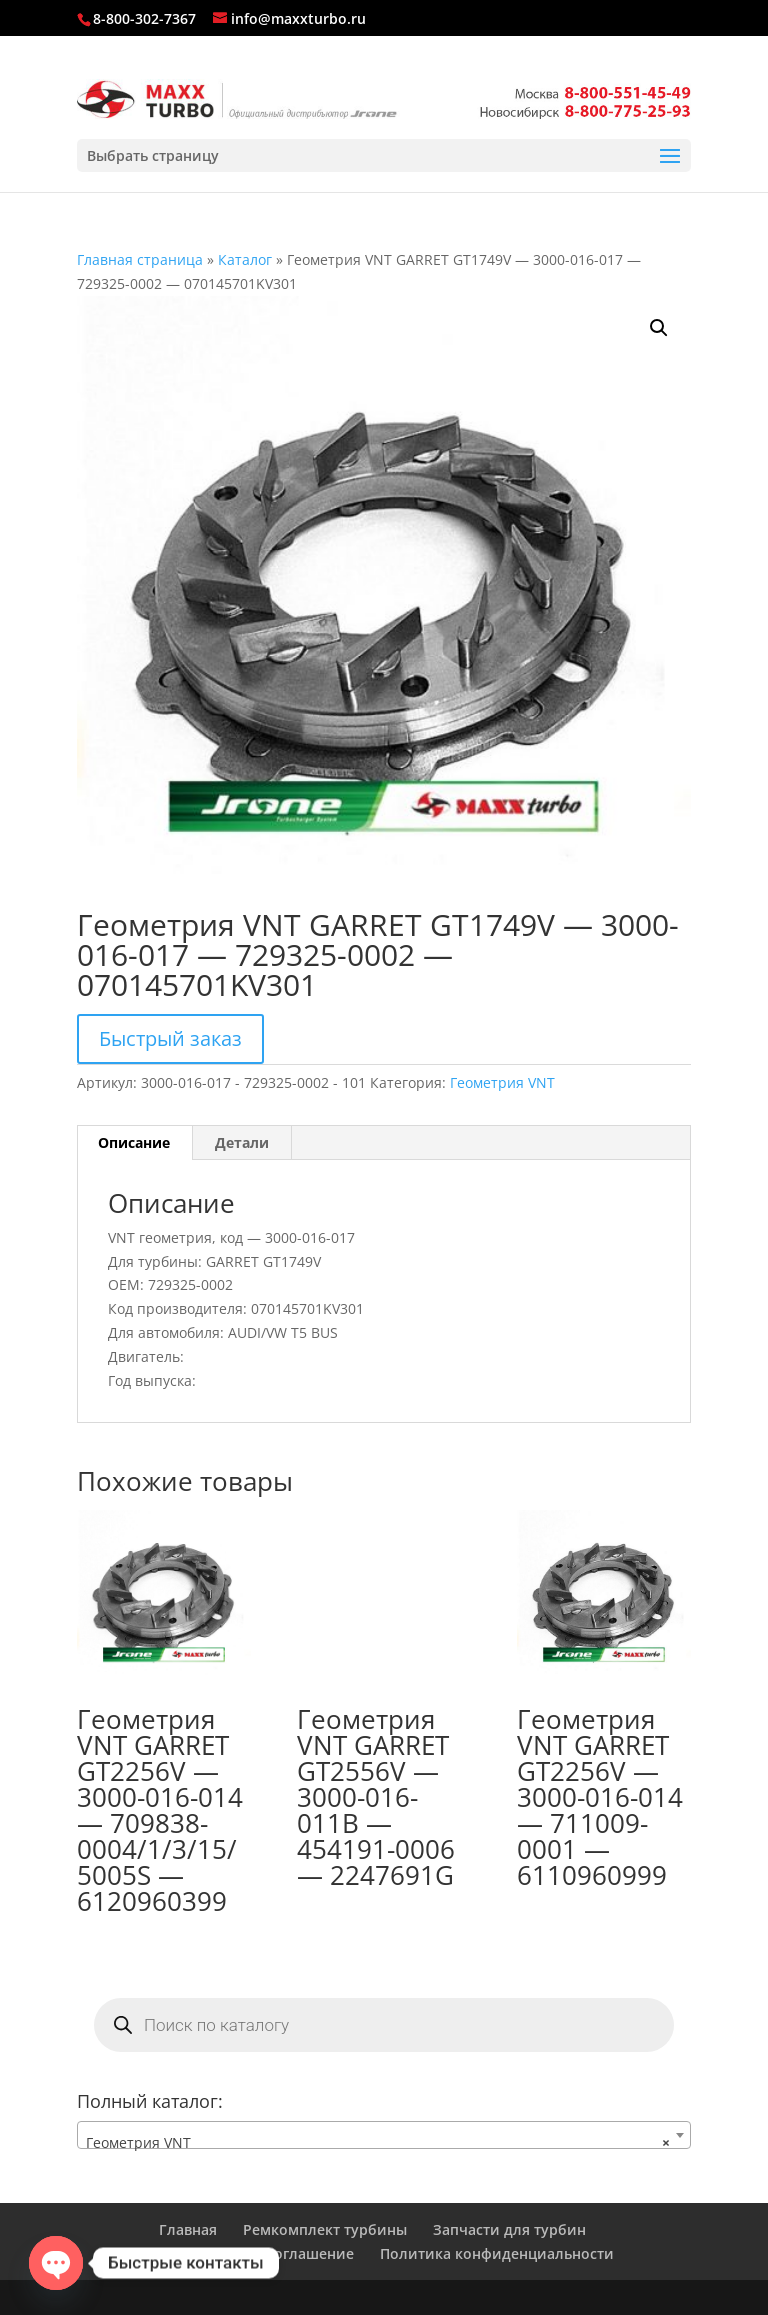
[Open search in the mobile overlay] (384, 2025)
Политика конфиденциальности (497, 2253)
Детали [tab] (242, 1142)
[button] (659, 328)
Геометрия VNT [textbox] (378, 2143)
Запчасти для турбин (509, 2229)
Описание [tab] (134, 1142)
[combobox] (384, 2135)
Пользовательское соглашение (242, 2253)
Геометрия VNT (502, 1082)
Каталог (245, 259)
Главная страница (140, 259)
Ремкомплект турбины (325, 2229)
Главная (188, 2229)
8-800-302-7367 (144, 18)
